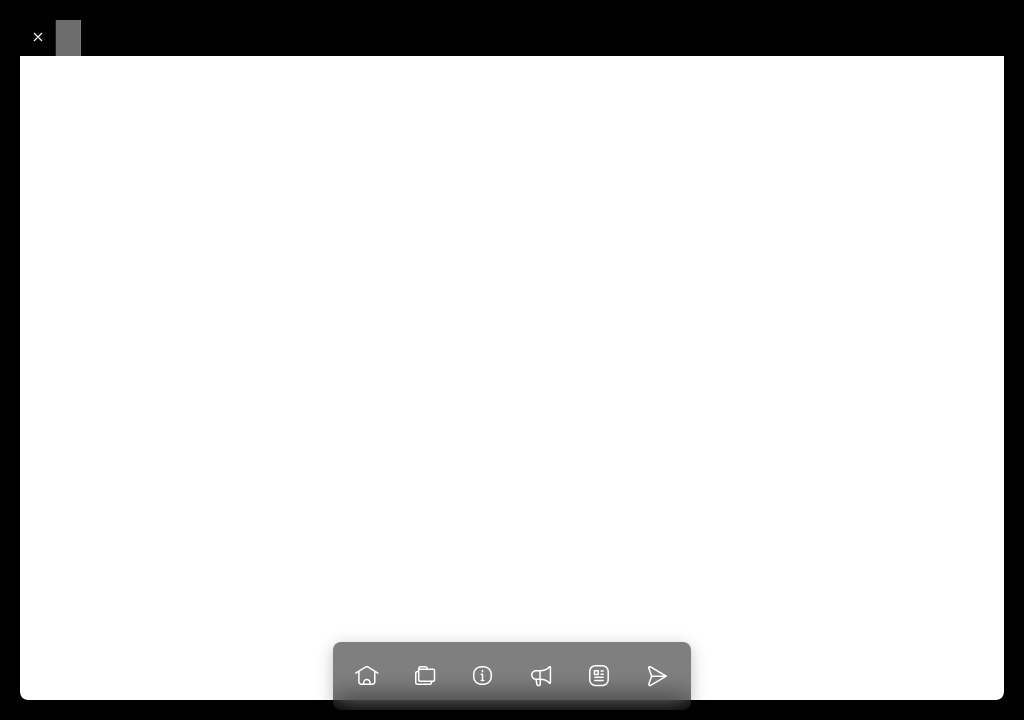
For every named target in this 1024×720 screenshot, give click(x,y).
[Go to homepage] (367, 676)
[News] (599, 676)
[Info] (483, 676)
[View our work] (425, 676)
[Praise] (541, 676)
